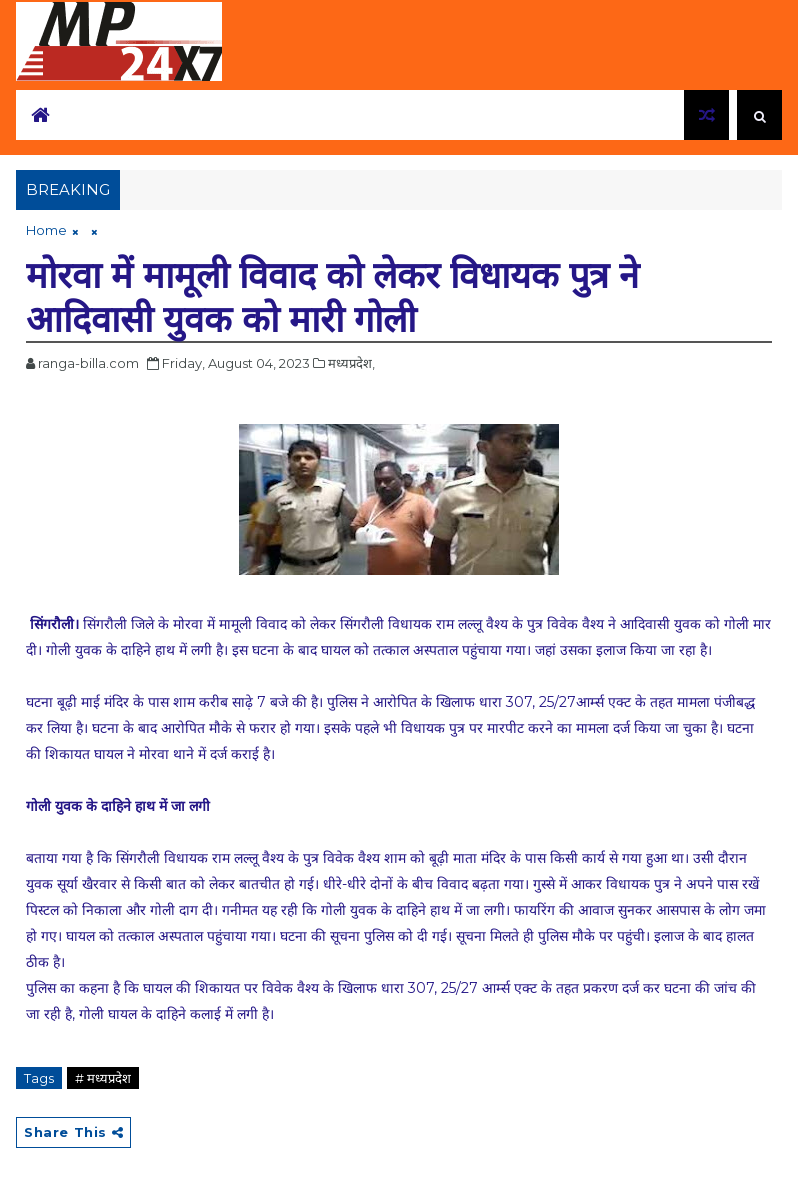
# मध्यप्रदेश (103, 1078)
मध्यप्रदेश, (351, 363)
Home (46, 230)
